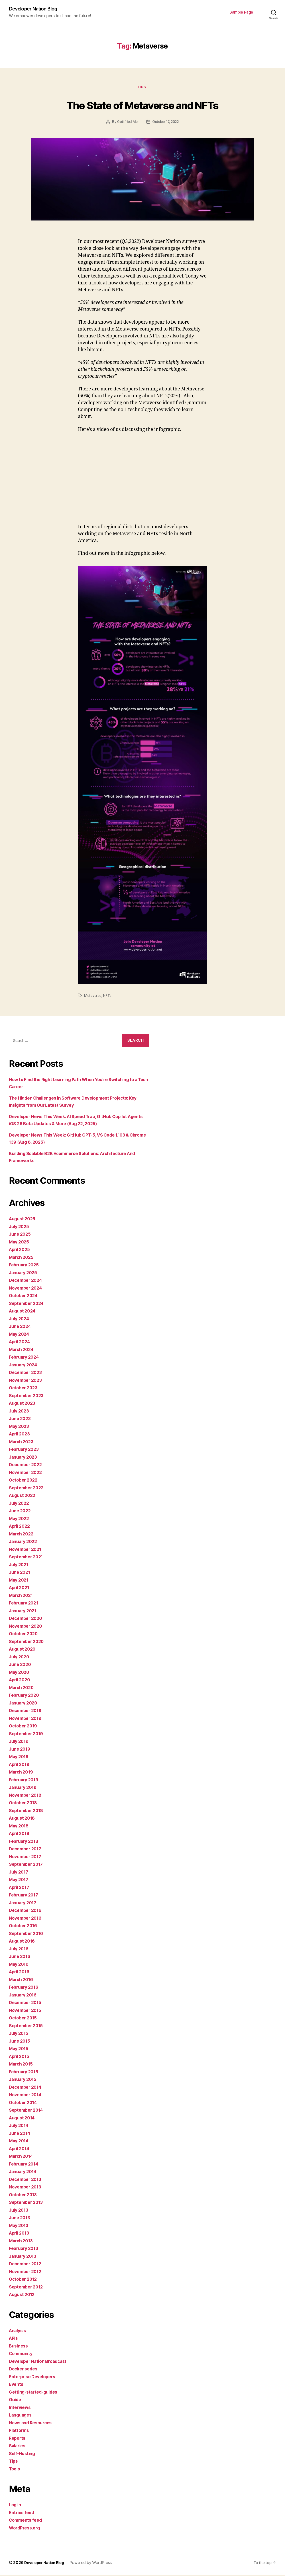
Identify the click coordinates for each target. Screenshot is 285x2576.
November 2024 (27, 1289)
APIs (14, 2339)
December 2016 (27, 1911)
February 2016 (25, 1988)
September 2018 (27, 1811)
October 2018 (24, 1803)
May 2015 (20, 2049)
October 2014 (24, 2103)
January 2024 (24, 1365)
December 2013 (27, 2180)
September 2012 (27, 2287)
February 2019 (25, 1780)
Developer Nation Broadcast (40, 2362)
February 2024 (25, 1358)
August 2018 (23, 1819)
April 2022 (20, 1527)
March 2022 (22, 1534)
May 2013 (20, 2226)
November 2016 (27, 1919)
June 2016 (21, 1957)
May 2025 (20, 1242)
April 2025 (20, 1250)
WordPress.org (26, 2528)
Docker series (24, 2369)
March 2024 (22, 1350)
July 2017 (20, 1873)
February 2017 (25, 1895)
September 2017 (27, 1865)
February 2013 (25, 2249)
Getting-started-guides (35, 2393)
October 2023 (24, 1388)
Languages (21, 2416)
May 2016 (20, 1965)
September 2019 (27, 1734)
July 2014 (20, 2126)
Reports (18, 2439)
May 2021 (20, 1581)
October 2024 (24, 1296)
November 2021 (27, 1550)
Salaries (18, 2446)
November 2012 (27, 2272)
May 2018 (20, 1826)
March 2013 (22, 2241)
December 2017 (27, 1849)
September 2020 (28, 1642)
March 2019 (22, 1773)
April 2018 (20, 1834)
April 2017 (20, 1888)
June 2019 (21, 1750)
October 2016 (24, 1926)
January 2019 (24, 1788)
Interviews (21, 2408)
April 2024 (21, 1342)
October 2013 (24, 2195)
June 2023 (21, 1419)
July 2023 (20, 1412)
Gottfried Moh (127, 123)
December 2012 (27, 2264)
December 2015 (27, 2003)
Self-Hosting (23, 2454)
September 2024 (28, 1304)
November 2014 (27, 2095)
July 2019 (20, 1742)
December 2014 (27, 2088)
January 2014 (24, 2172)
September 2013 (27, 2203)
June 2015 (20, 2042)
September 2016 (27, 1934)
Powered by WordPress (94, 2563)
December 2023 (27, 1373)
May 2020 (20, 1673)
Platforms (20, 2431)
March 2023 (22, 1442)
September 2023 (28, 1396)
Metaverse (93, 996)
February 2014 (25, 2165)
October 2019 (24, 1726)
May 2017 (20, 1880)
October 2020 (24, 1634)
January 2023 (24, 1458)
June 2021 (20, 1573)
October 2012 (24, 2280)
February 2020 (25, 1696)
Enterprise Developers (34, 2377)
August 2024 (23, 1312)
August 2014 (23, 2118)
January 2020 (24, 1703)
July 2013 (20, 2211)
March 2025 (22, 1258)
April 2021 (20, 1588)
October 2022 (24, 1481)
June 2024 (21, 1327)
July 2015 (20, 2034)
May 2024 (20, 1335)
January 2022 (24, 1542)
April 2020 (21, 1680)
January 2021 (24, 1611)
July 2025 (20, 1227)
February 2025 (25, 1265)
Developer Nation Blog (36, 9)
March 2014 (22, 2157)
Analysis (18, 2331)
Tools (15, 2469)
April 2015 (20, 2057)
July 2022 (20, 1504)
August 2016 (23, 1942)
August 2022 (23, 1496)
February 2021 (25, 1603)
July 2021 (20, 1565)
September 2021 (27, 1557)
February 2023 (25, 1450)
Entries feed (22, 2513)
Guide (15, 2400)
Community (22, 2354)
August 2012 (23, 2295)
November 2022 (27, 1473)
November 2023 (27, 1381)
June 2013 (20, 2218)
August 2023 (23, 1404)
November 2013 (27, 2187)
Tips (142, 88)
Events (16, 2385)
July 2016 (20, 1949)
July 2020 (20, 1657)
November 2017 (27, 1857)
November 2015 (27, 2011)
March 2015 (22, 2065)
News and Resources (32, 2423)
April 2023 (20, 1434)
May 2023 (20, 1427)
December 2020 (27, 1619)
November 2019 (27, 1719)
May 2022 (20, 1519)
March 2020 (22, 1688)
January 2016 (24, 1995)
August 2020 (23, 1650)
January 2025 (24, 1273)
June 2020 (21, 1665)
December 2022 (27, 1465)
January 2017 (24, 1903)
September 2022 (28, 1488)
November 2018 (27, 1796)
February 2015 (25, 2072)
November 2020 (27, 1627)
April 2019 (20, 1765)
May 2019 (20, 1757)
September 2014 (27, 2111)
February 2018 (25, 1842)
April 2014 (20, 2149)
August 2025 (23, 1219)
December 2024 (27, 1281)
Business (19, 2346)
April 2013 (20, 2234)
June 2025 (21, 1235)
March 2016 (22, 1980)
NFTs (108, 996)
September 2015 (27, 2026)
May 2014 (20, 2141)
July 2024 (20, 1319)
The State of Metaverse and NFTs (142, 105)
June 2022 (21, 1511)
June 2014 (21, 2134)
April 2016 (20, 1972)
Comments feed (27, 2521)
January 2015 (24, 2080)
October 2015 (24, 2018)
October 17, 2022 (165, 123)
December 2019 (27, 1711)
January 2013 (24, 2257)
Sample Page (241, 12)
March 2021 (22, 1596)
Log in (15, 2505)
